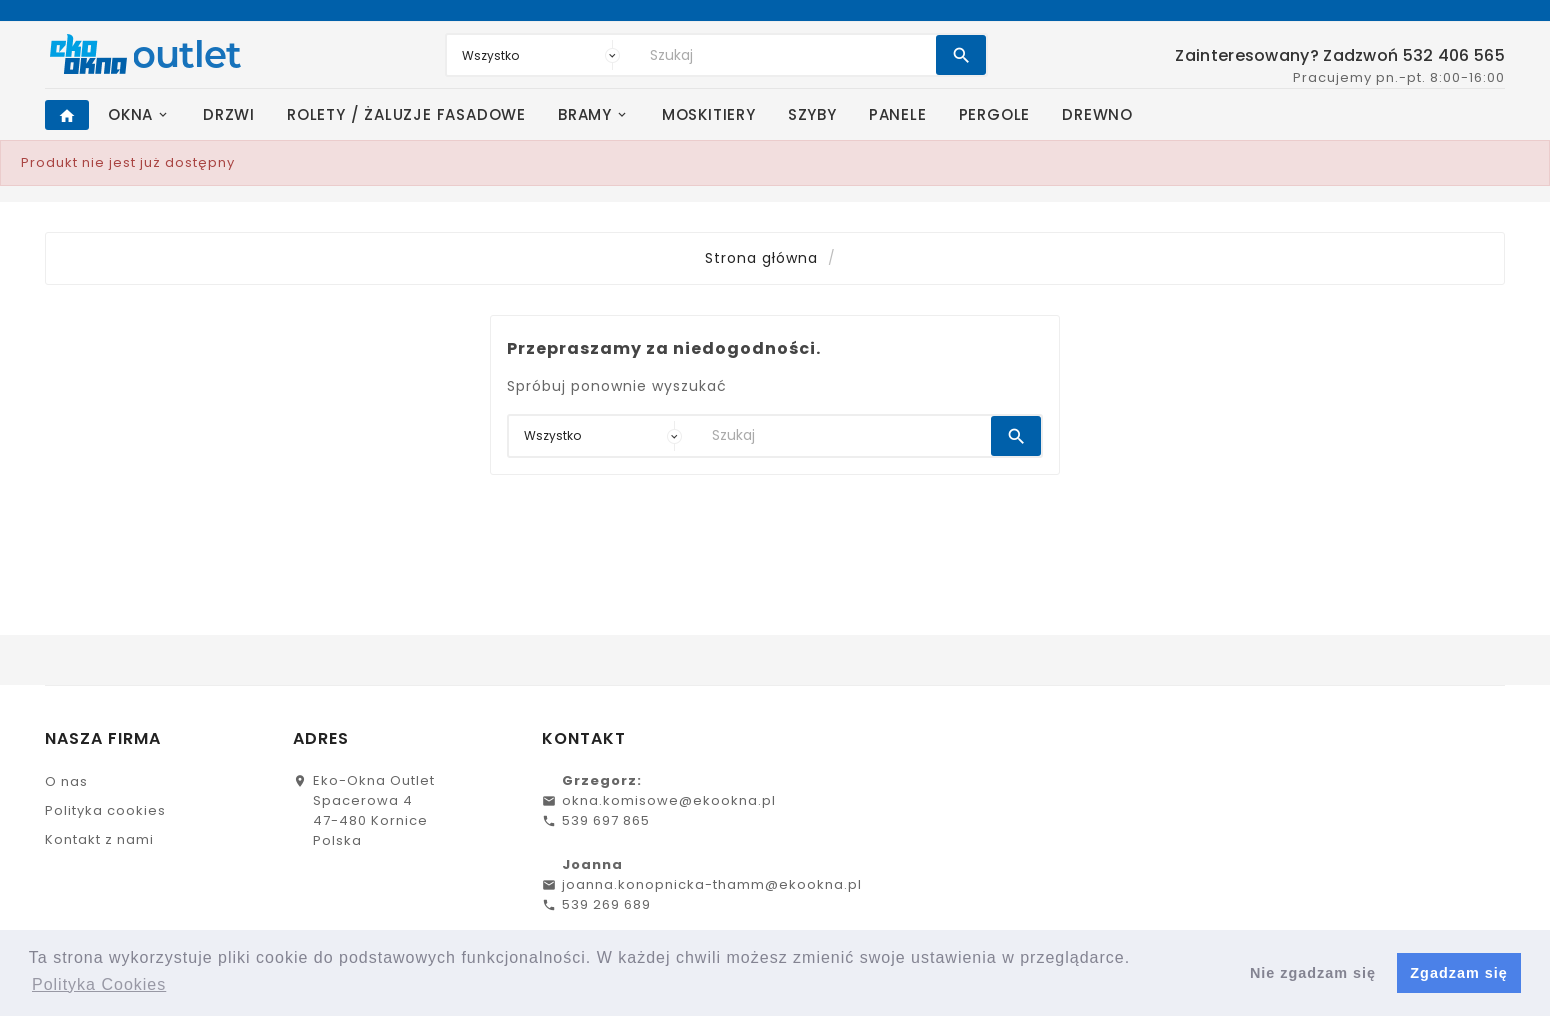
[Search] (788, 55)
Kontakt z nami (99, 839)
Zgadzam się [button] (1458, 973)
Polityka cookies (105, 810)
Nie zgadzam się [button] (1313, 973)
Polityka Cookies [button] (99, 984)
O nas (66, 781)
